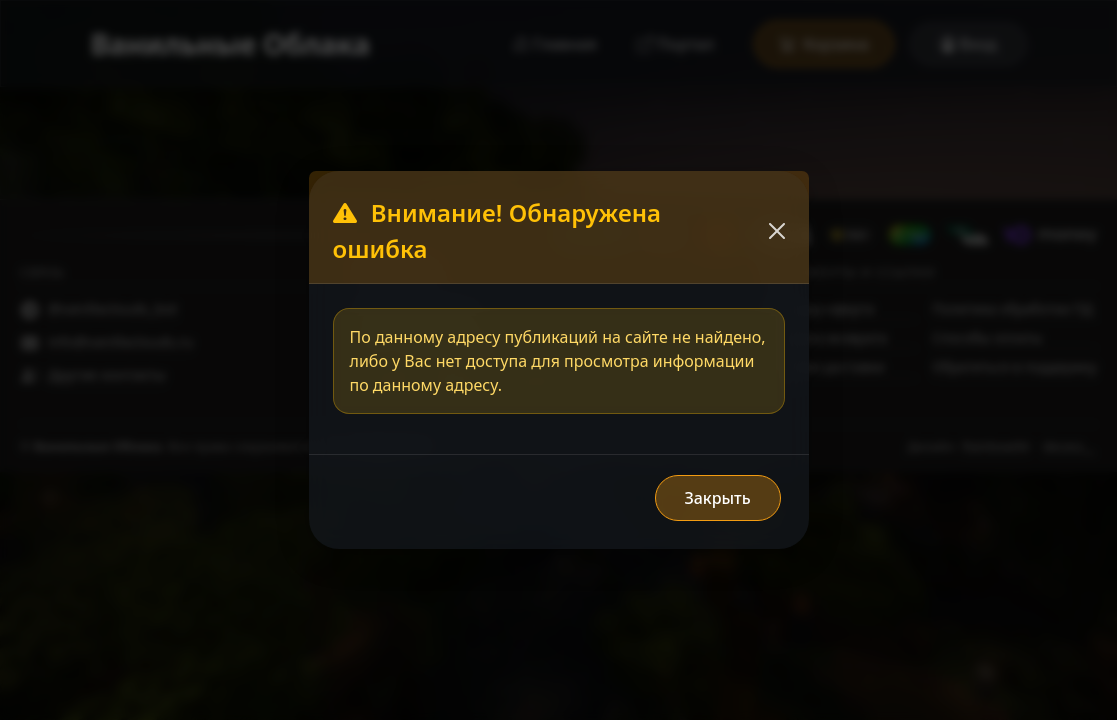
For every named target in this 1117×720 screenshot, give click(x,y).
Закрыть (717, 498)
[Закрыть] (777, 231)
